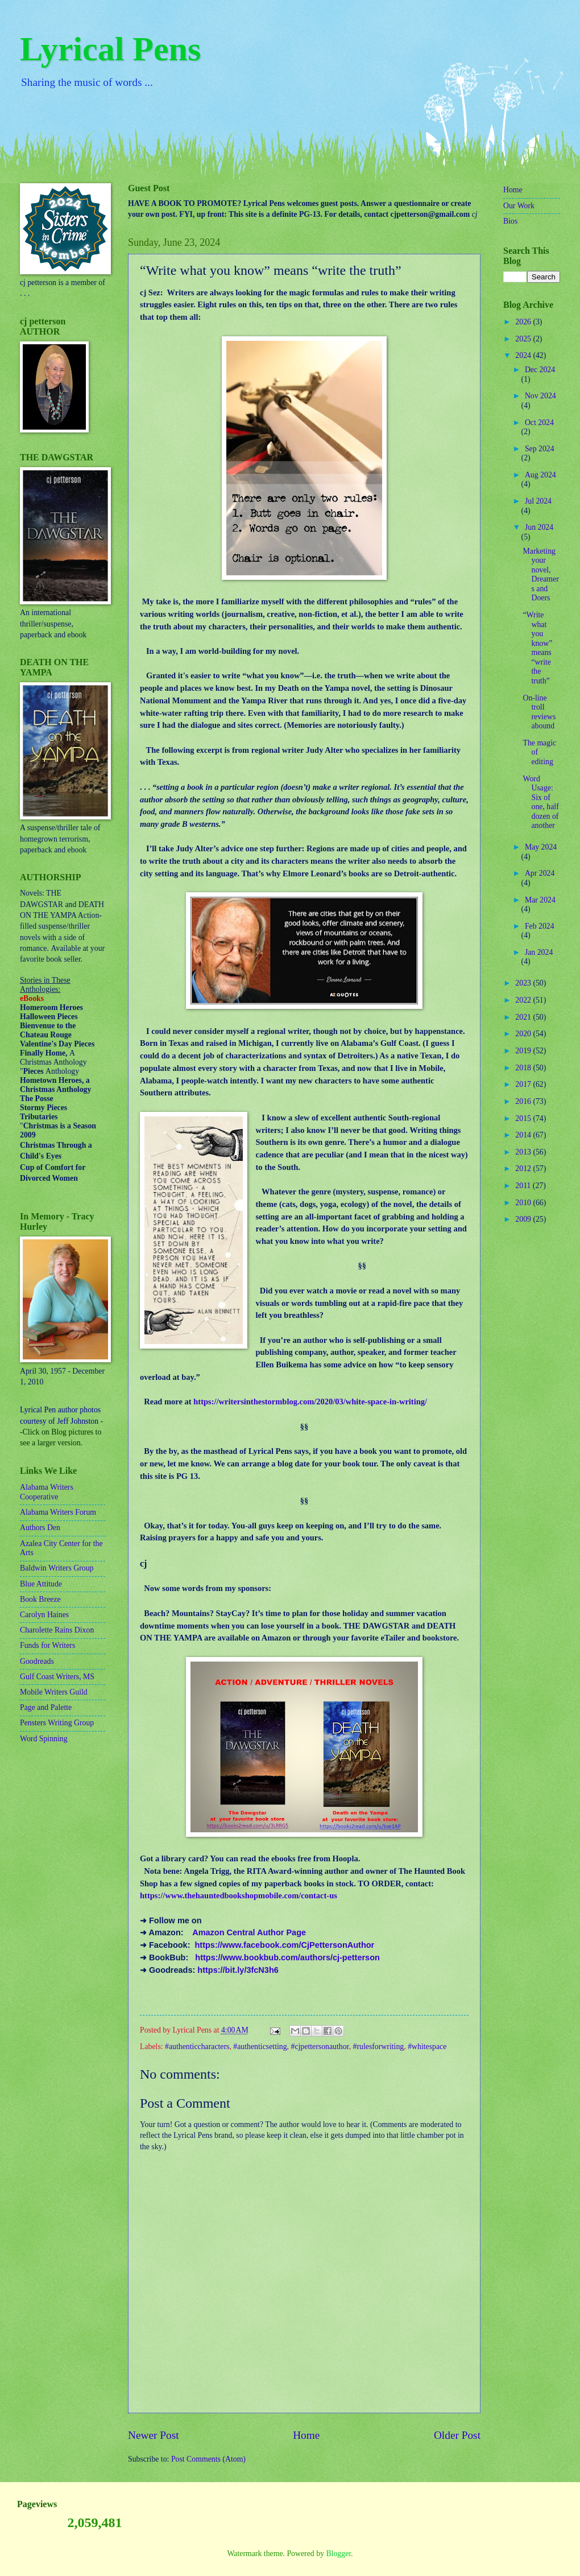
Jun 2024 (539, 527)
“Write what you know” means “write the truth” (537, 648)
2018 (524, 1068)
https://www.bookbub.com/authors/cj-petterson (287, 1957)
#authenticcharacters (197, 2046)
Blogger (338, 2553)
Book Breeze (40, 1599)
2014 (524, 1135)
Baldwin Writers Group (56, 1568)
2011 (524, 1185)
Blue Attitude (41, 1584)
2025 (524, 339)
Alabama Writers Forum (58, 1512)
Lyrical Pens (110, 49)
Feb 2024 (539, 926)
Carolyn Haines (44, 1614)
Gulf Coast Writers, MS (57, 1676)
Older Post (457, 2435)
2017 (524, 1084)
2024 (524, 355)
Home (306, 2435)
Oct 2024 (539, 422)
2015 (524, 1118)
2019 (524, 1050)
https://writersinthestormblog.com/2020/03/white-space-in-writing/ (310, 1401)
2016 (524, 1101)
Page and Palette (46, 1707)
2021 (524, 1017)
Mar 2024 (540, 900)
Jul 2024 (538, 501)
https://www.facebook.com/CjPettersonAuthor (285, 1944)
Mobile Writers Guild (54, 1692)
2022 (524, 1000)
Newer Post (153, 2435)
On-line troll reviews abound (539, 712)
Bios (510, 221)
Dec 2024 (540, 369)
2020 (524, 1033)
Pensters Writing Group (57, 1722)
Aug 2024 (540, 475)
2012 (524, 1168)
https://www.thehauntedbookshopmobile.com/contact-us (238, 1895)
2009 (524, 1219)
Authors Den (40, 1527)
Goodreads (37, 1661)
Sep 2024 (539, 448)
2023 (524, 983)
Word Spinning (44, 1738)
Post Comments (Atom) (208, 2459)
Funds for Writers (47, 1645)
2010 (524, 1202)
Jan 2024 (539, 952)
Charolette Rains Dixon (57, 1630)
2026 (524, 322)
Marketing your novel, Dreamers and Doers (540, 575)
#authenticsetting (260, 2046)
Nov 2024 (540, 395)
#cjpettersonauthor (320, 2046)
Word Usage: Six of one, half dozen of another (540, 802)
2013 (524, 1152)
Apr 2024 (540, 873)
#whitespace (427, 2046)
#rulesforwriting (378, 2046)
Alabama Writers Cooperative (46, 1492)
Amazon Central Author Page (249, 1932)
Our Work (519, 205)
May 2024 (541, 847)
